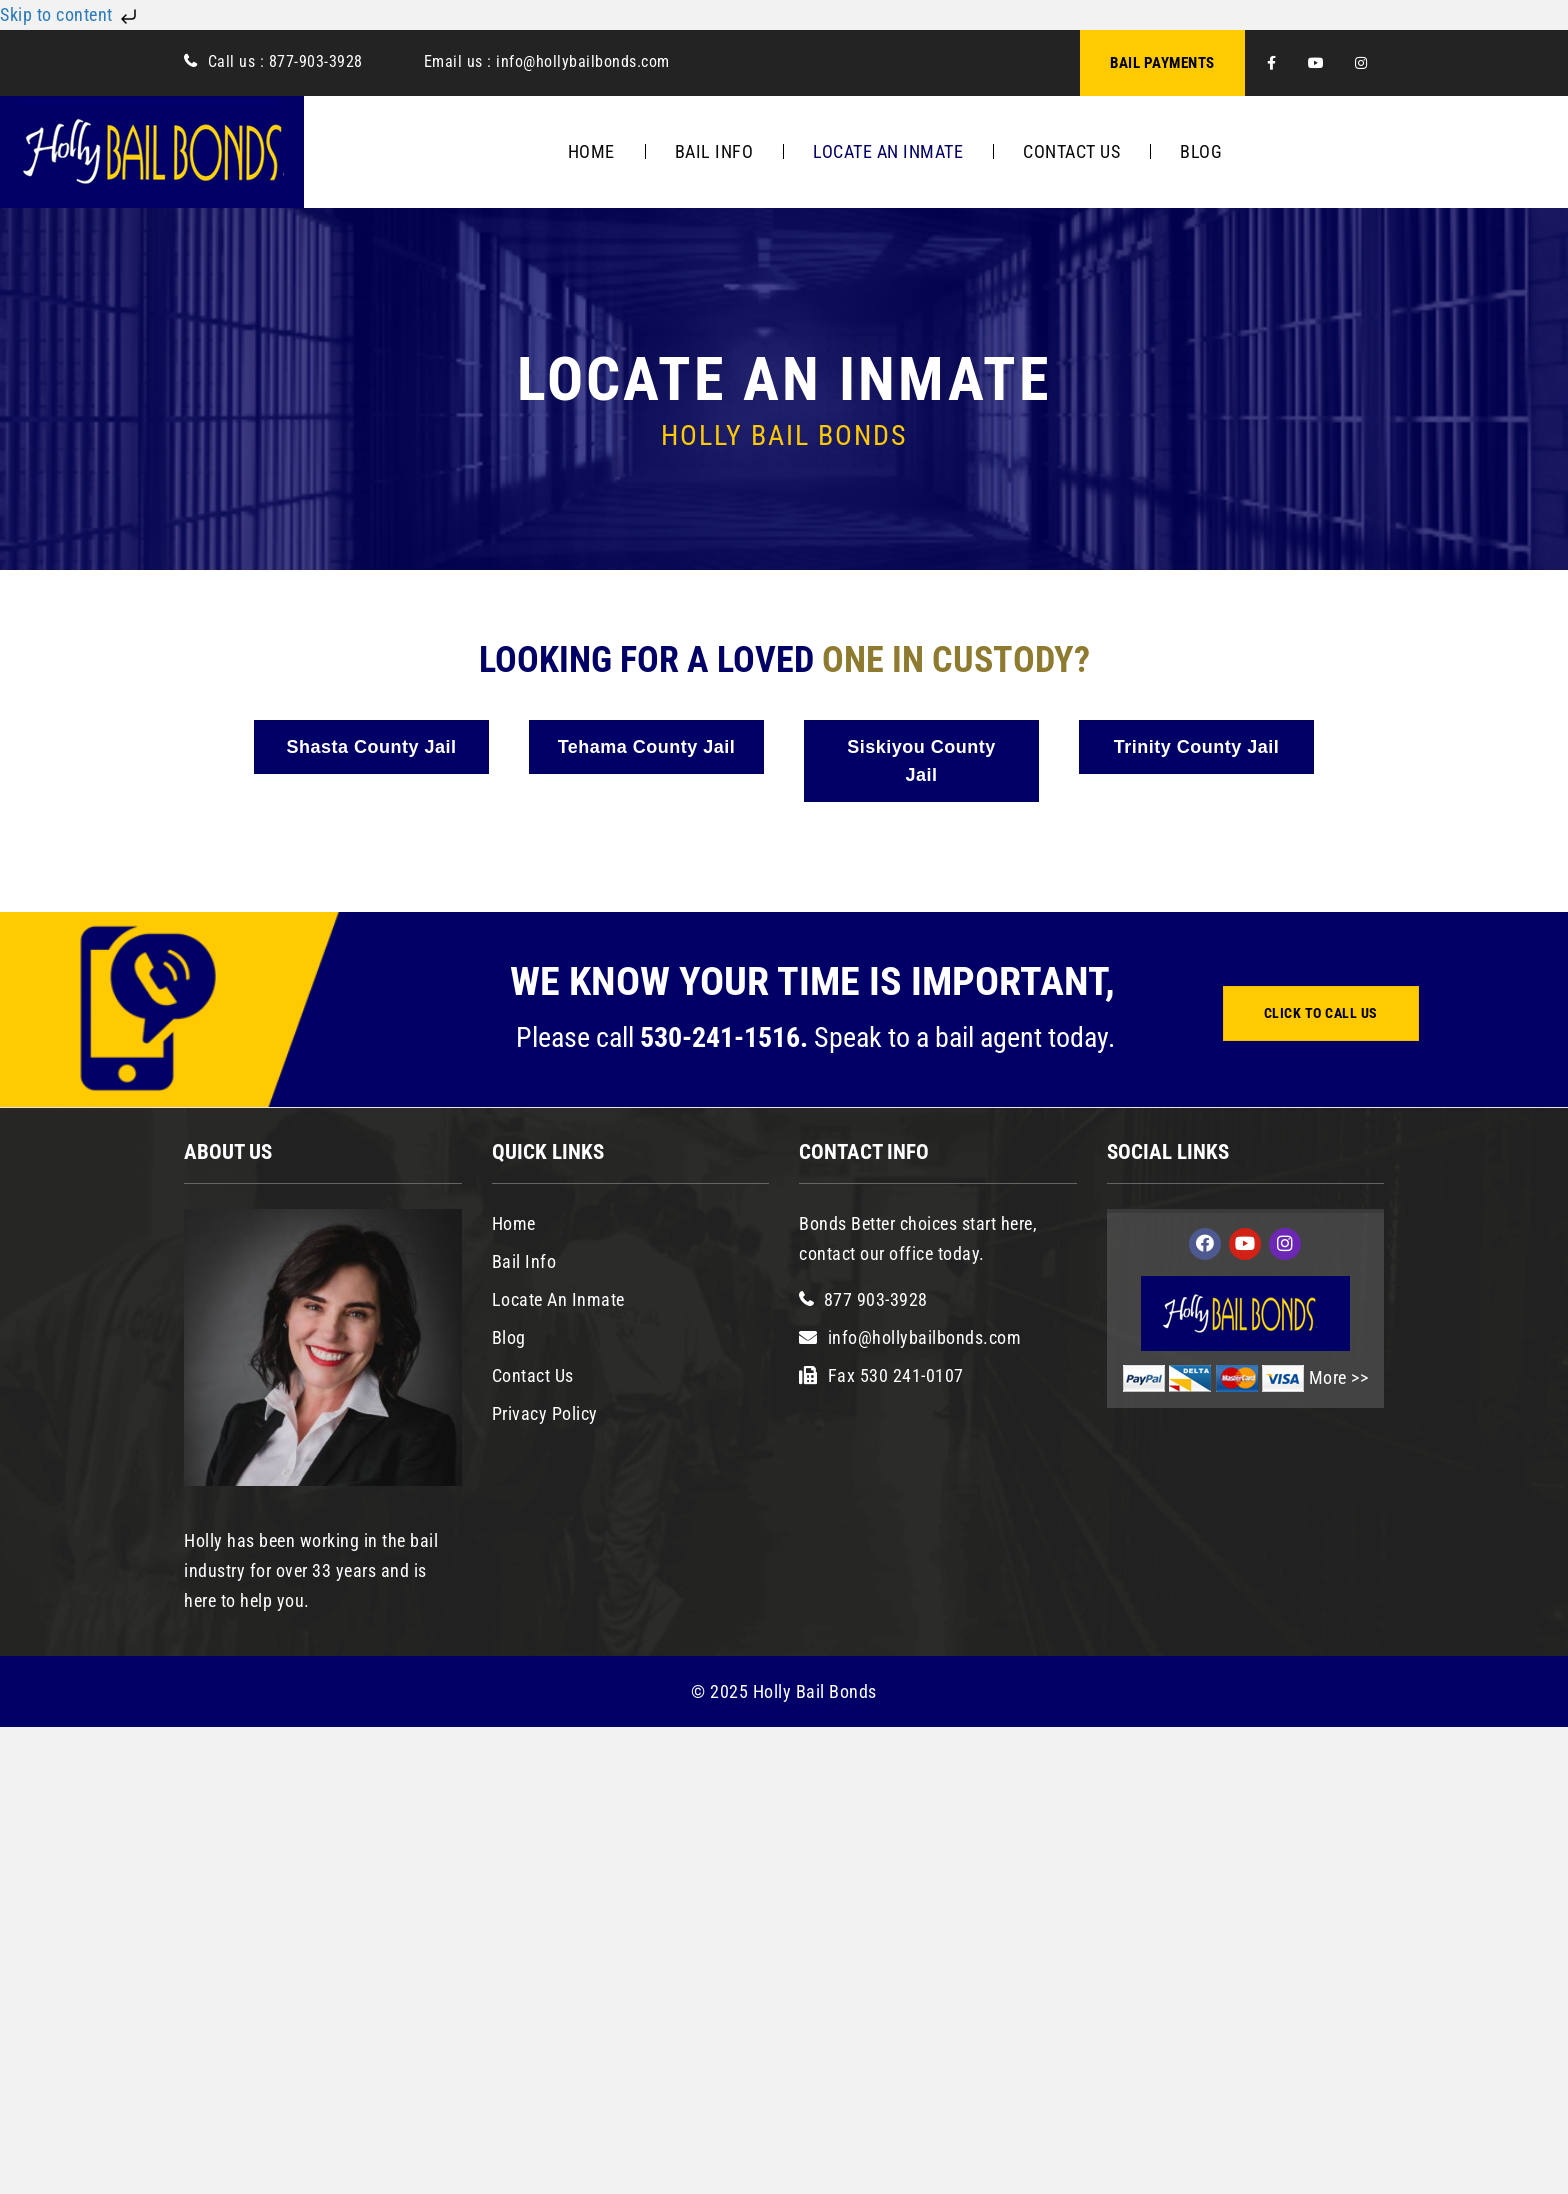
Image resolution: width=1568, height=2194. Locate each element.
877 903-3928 (876, 1299)
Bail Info (714, 151)
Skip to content (70, 14)
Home (591, 151)
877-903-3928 (316, 61)
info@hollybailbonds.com (581, 61)
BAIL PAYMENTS (1162, 63)
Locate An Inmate (888, 151)
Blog (1201, 151)
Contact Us (1071, 151)
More (1330, 1377)
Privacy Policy (545, 1413)
